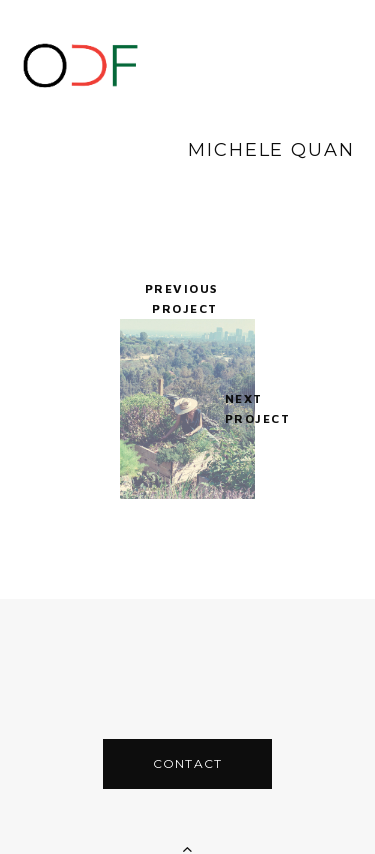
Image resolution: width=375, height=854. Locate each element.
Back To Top (188, 823)
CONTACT (187, 723)
